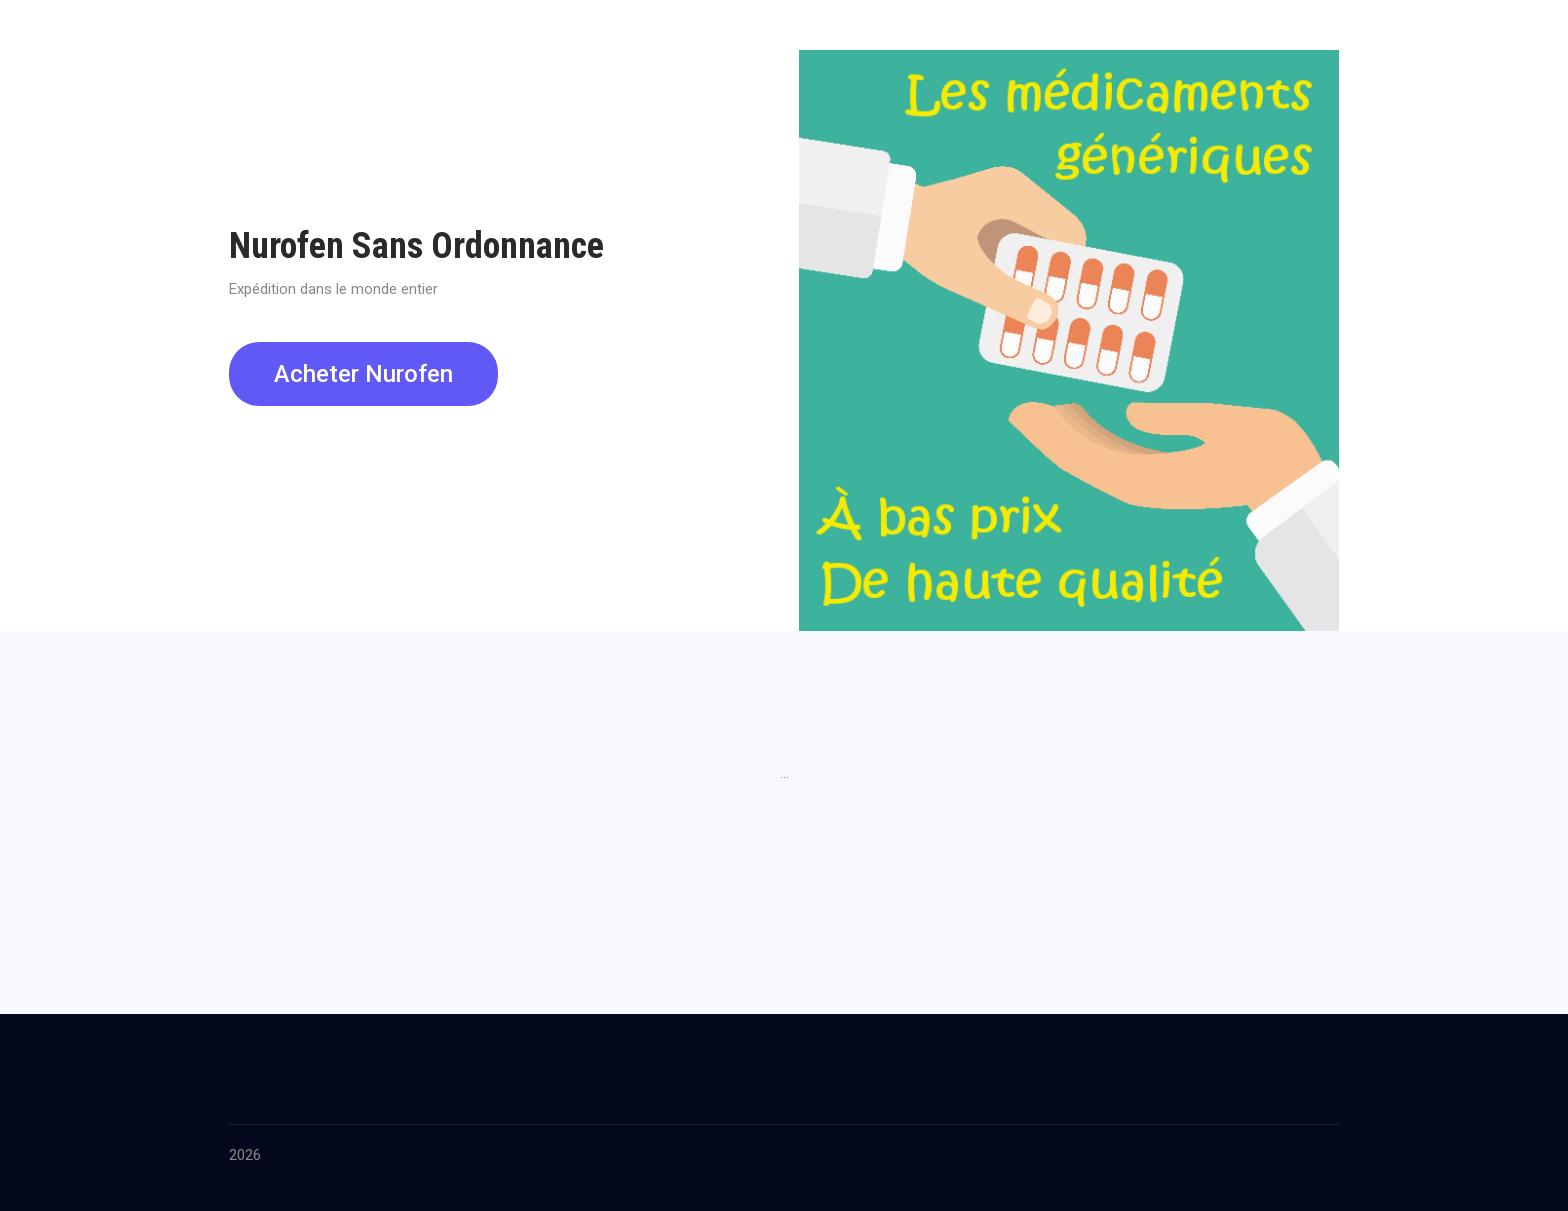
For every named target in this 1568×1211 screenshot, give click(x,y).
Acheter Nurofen (363, 374)
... (784, 773)
